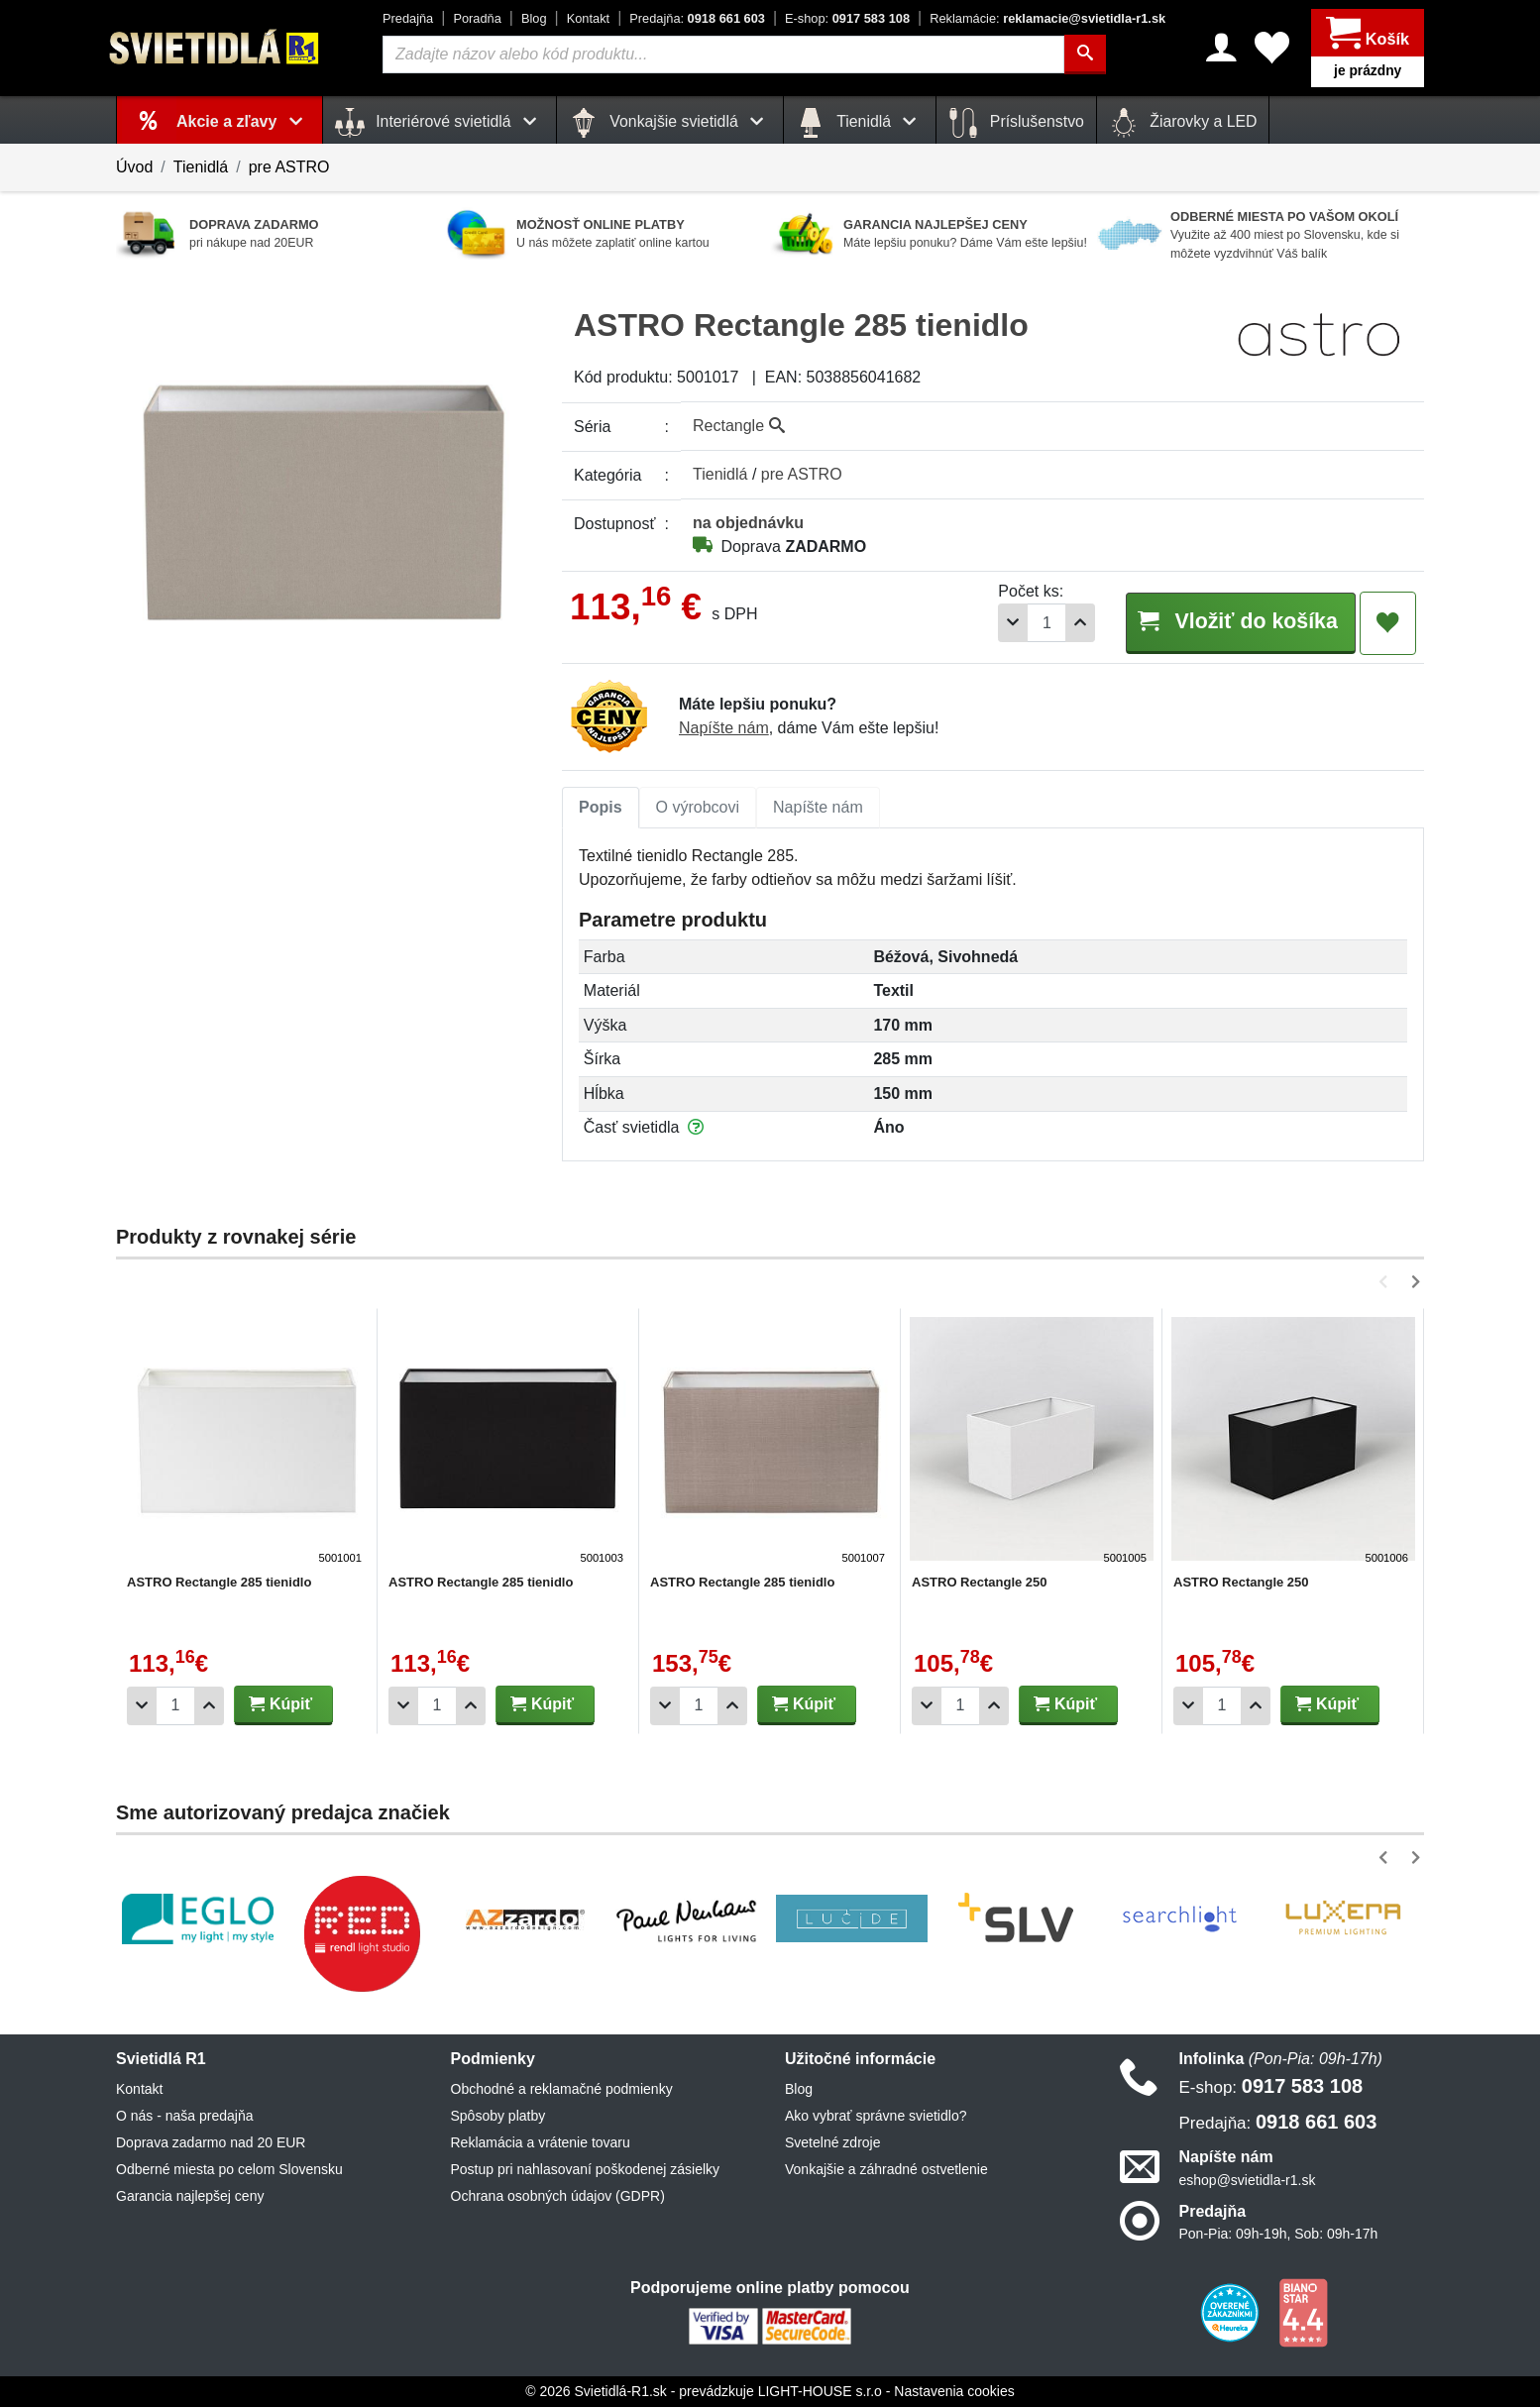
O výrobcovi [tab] (697, 808)
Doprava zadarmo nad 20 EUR (210, 2143)
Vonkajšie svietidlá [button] (670, 123)
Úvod (134, 167)
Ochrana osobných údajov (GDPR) (558, 2197)
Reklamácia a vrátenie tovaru (540, 2143)
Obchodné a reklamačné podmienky (562, 2090)
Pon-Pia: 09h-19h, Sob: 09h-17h (1278, 2235)
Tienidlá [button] (860, 123)
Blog (534, 18)
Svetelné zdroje (833, 2143)
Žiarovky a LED (1183, 123)
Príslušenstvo (1015, 123)
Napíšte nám (724, 728)
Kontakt (588, 18)
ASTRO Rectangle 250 (979, 1583)
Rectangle (739, 425)
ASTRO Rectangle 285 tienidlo (219, 1583)
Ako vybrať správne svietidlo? (875, 2117)
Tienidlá (200, 167)
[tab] (600, 808)
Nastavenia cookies (954, 2392)
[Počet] (1034, 622)
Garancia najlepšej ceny (190, 2197)
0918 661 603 (697, 18)
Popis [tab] (600, 808)
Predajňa (408, 18)
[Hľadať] (1085, 54)
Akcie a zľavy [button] (243, 121)
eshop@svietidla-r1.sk (1247, 2181)
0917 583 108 (847, 18)
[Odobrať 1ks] (1001, 622)
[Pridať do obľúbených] (1388, 623)
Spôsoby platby (498, 2117)
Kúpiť (280, 1705)
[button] (1387, 1282)
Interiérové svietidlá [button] (439, 123)
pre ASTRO (289, 167)
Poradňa (476, 18)
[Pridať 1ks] (1068, 622)
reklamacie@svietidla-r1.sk (1047, 18)
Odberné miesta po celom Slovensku (229, 2170)
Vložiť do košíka (1234, 621)
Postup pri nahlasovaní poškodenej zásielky (585, 2170)
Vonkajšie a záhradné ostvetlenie (886, 2170)
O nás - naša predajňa (185, 2117)
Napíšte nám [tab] (818, 808)
